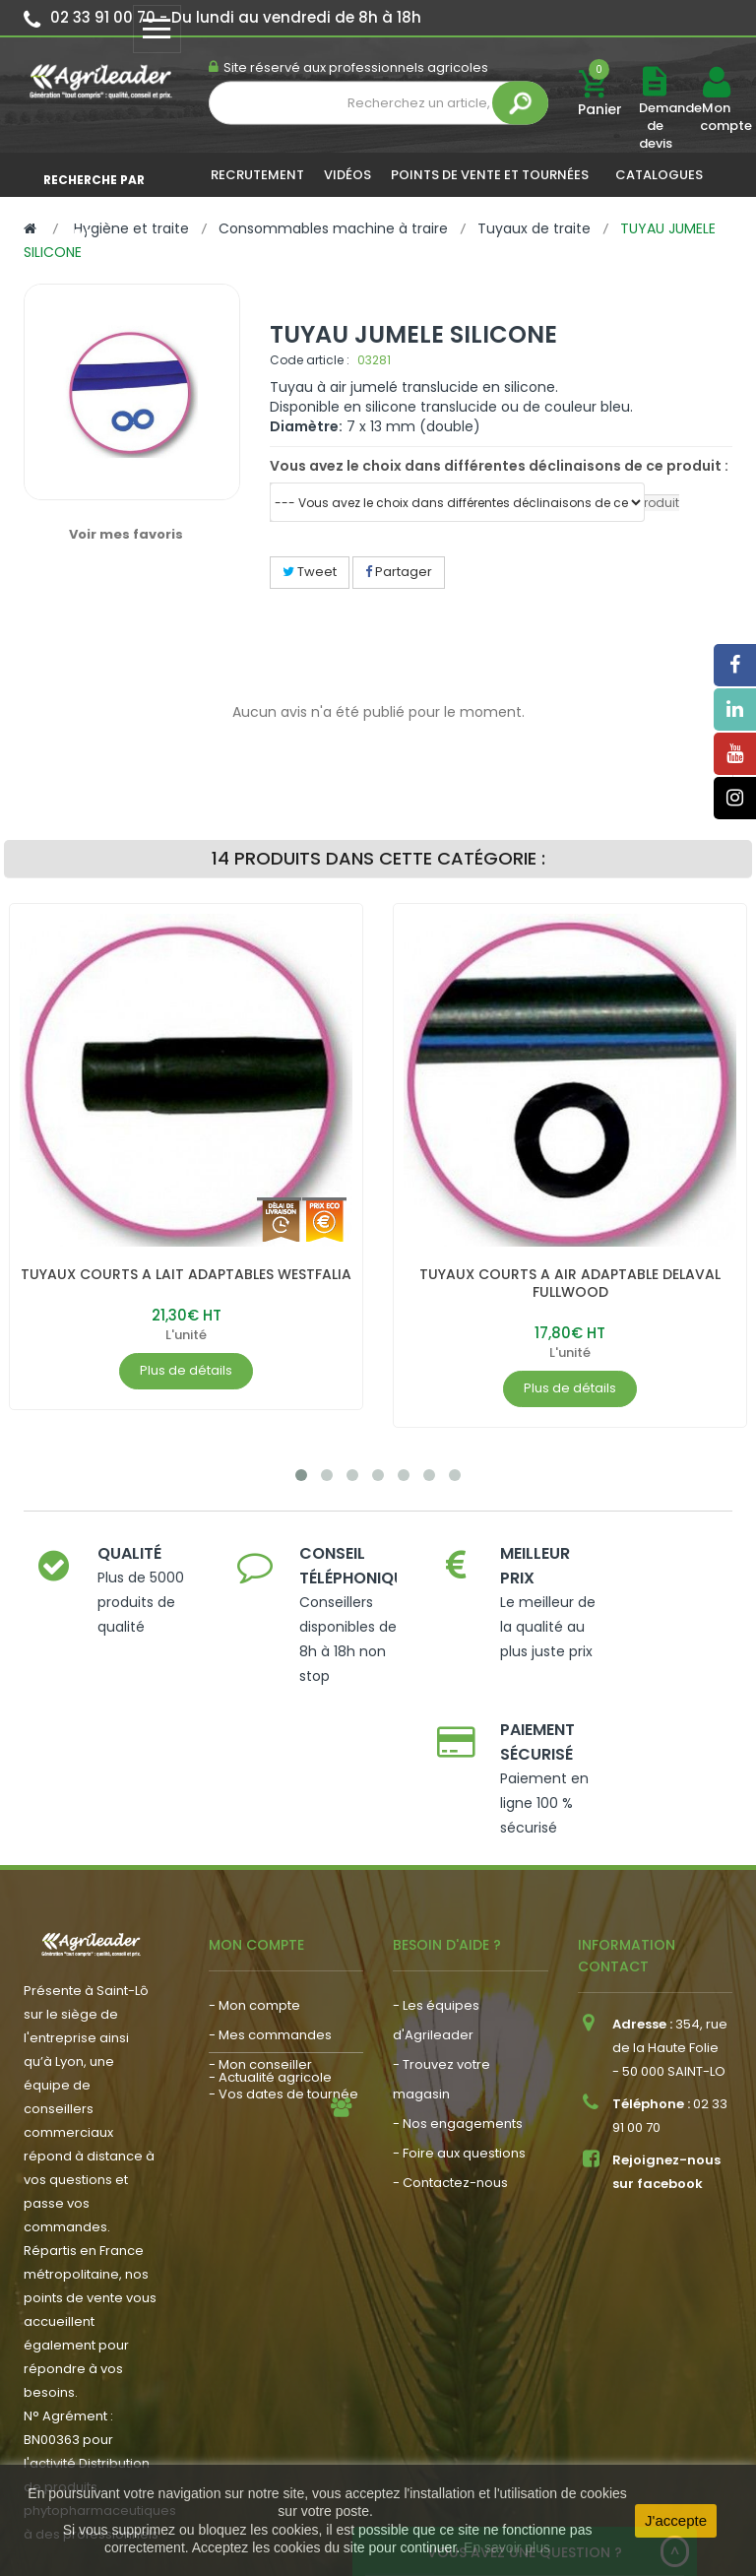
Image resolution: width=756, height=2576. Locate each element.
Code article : (309, 360)
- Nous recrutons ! (266, 2046)
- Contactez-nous (450, 2055)
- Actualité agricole (270, 2017)
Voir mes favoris (126, 534)
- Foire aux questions (459, 2026)
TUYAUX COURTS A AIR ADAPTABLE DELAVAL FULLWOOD (570, 1283)
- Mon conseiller (260, 1937)
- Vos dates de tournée (283, 1967)
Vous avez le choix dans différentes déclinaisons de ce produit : (499, 466)
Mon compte (715, 117)
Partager (398, 571)
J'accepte (676, 2520)
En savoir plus (507, 2547)
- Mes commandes (270, 1908)
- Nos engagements (458, 1996)
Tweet (310, 571)
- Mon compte (254, 1878)
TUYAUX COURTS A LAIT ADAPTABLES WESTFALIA (186, 1274)
